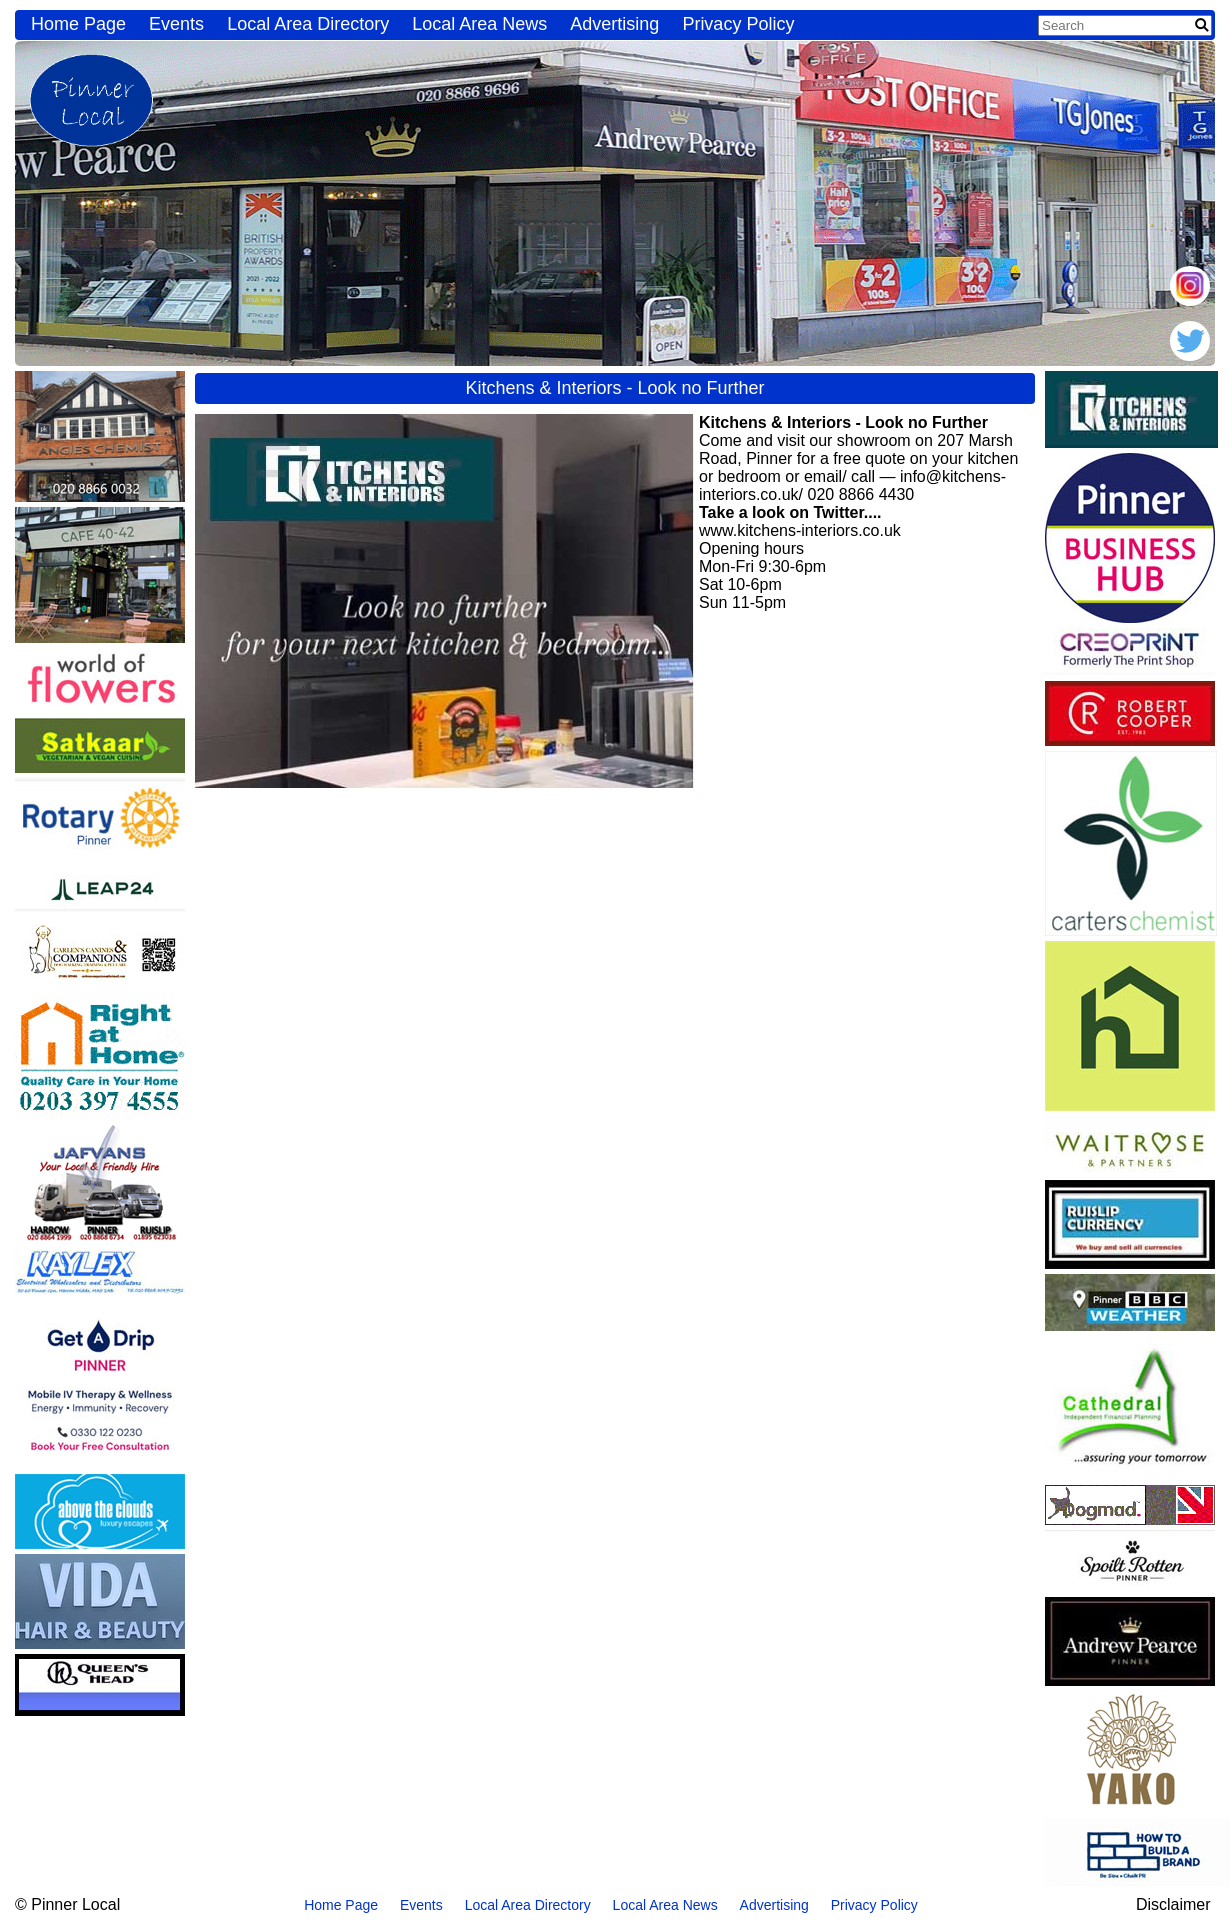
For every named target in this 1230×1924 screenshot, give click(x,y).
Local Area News (479, 24)
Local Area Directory (308, 24)
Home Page (78, 24)
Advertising (614, 24)
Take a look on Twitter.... (790, 512)
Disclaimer (1173, 1904)
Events (176, 24)
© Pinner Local (67, 1904)
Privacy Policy (738, 24)
